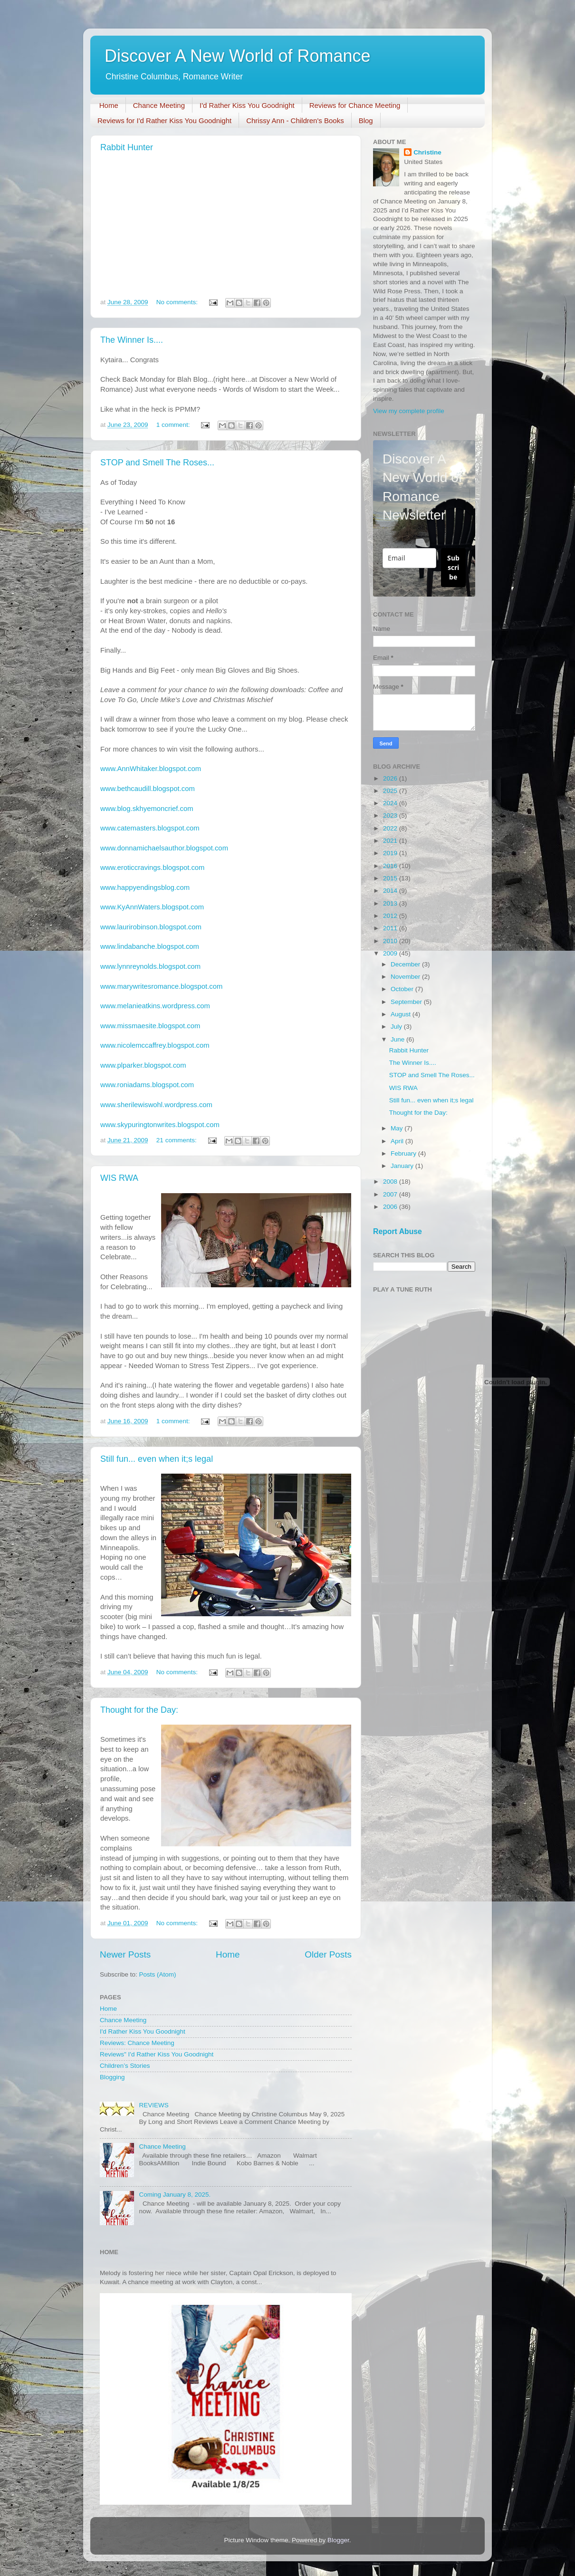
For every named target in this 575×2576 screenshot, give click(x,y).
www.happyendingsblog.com (145, 887)
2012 (391, 915)
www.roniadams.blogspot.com (147, 1085)
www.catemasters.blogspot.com (150, 828)
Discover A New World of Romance (238, 56)
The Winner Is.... (131, 340)
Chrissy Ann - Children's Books (295, 120)
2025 (391, 790)
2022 (391, 828)
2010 (391, 941)
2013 (391, 903)
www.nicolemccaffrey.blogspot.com (155, 1045)
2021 (391, 840)
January (403, 1165)
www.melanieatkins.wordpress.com (155, 1006)
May (397, 1128)
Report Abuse (397, 1231)
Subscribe (453, 567)
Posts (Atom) (157, 1974)
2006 (391, 1206)
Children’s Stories (125, 2065)
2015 (391, 878)
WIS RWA (119, 1178)
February (404, 1153)
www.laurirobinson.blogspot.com (150, 927)
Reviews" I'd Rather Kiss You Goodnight (156, 2054)
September (407, 1001)
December (406, 964)
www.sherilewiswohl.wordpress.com (156, 1105)
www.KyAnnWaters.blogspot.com (152, 907)
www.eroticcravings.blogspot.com (152, 867)
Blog (366, 120)
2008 (391, 1181)
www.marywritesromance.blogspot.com (161, 986)
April (398, 1141)
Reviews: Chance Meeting (137, 2042)
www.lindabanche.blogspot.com (149, 946)
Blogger (338, 2540)
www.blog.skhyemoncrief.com (146, 808)
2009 (391, 953)
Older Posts (328, 1954)
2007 (391, 1194)
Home (108, 105)
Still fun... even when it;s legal (156, 1459)
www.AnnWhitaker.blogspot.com (150, 768)
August (401, 1014)
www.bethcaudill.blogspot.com (147, 788)
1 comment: (174, 424)
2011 (391, 928)
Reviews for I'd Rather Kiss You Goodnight (164, 120)
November (406, 976)
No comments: (178, 302)
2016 (391, 865)
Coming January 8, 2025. (175, 2194)
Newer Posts (125, 1954)
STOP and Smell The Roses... (157, 462)
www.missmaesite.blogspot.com (150, 1026)
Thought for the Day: (139, 1710)
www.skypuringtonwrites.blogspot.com (160, 1125)
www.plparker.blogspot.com (143, 1065)
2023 (391, 815)
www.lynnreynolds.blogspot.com (150, 966)
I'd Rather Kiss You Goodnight (247, 105)
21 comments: (177, 1140)
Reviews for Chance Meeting (355, 105)
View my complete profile (408, 411)
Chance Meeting (159, 105)
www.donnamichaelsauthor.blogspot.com (164, 848)
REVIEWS (153, 2105)
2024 (391, 803)
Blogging (112, 2077)
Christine (427, 152)
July (397, 1026)
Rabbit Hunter (126, 147)
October (403, 989)
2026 (391, 778)
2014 (391, 890)
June (398, 1039)
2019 (391, 853)
